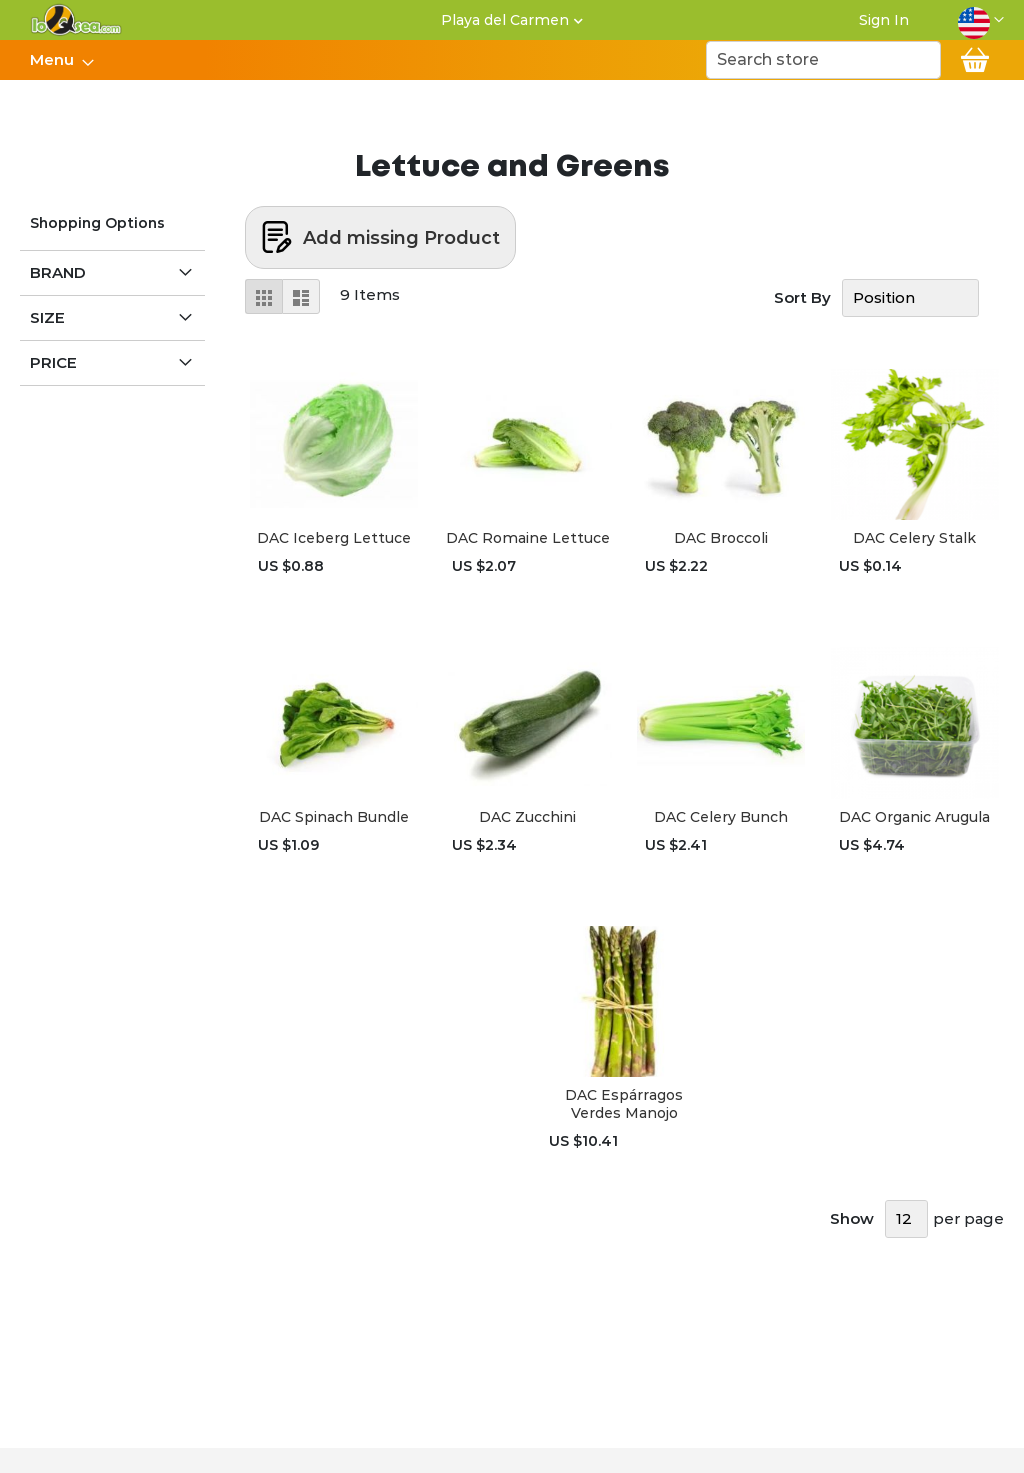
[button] (981, 20)
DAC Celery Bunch (721, 817)
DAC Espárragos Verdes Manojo (624, 1104)
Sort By (802, 297)
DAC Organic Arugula (914, 817)
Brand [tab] (58, 272)
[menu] (61, 60)
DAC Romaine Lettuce (528, 538)
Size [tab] (47, 317)
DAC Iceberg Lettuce (334, 538)
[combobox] (823, 60)
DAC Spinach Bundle (334, 817)
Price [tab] (53, 362)
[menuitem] (56, 60)
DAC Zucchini (527, 817)
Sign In (884, 20)
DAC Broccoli (721, 538)
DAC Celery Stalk (914, 538)
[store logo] (76, 20)
